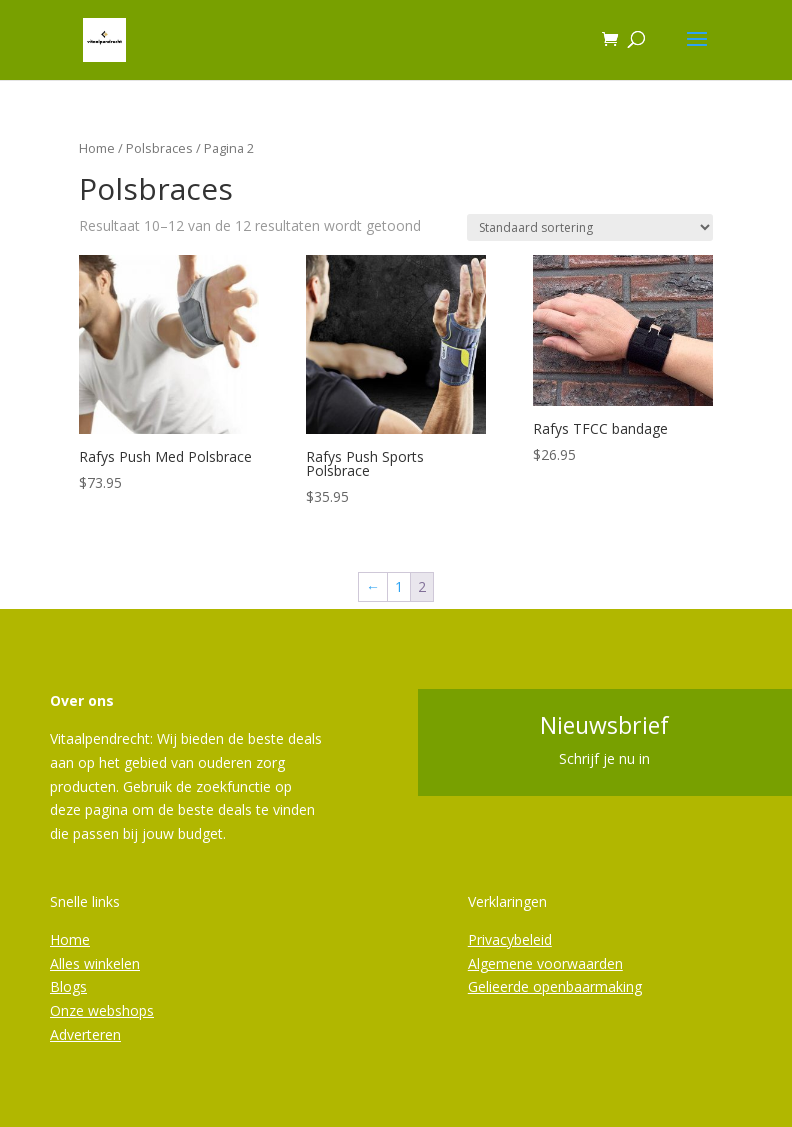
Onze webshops (102, 1010)
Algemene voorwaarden (545, 963)
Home (97, 148)
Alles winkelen (95, 963)
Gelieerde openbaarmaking (555, 986)
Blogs (68, 986)
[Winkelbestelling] (590, 227)
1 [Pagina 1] (399, 586)
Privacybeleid (510, 939)
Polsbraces (159, 148)
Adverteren (85, 1034)
